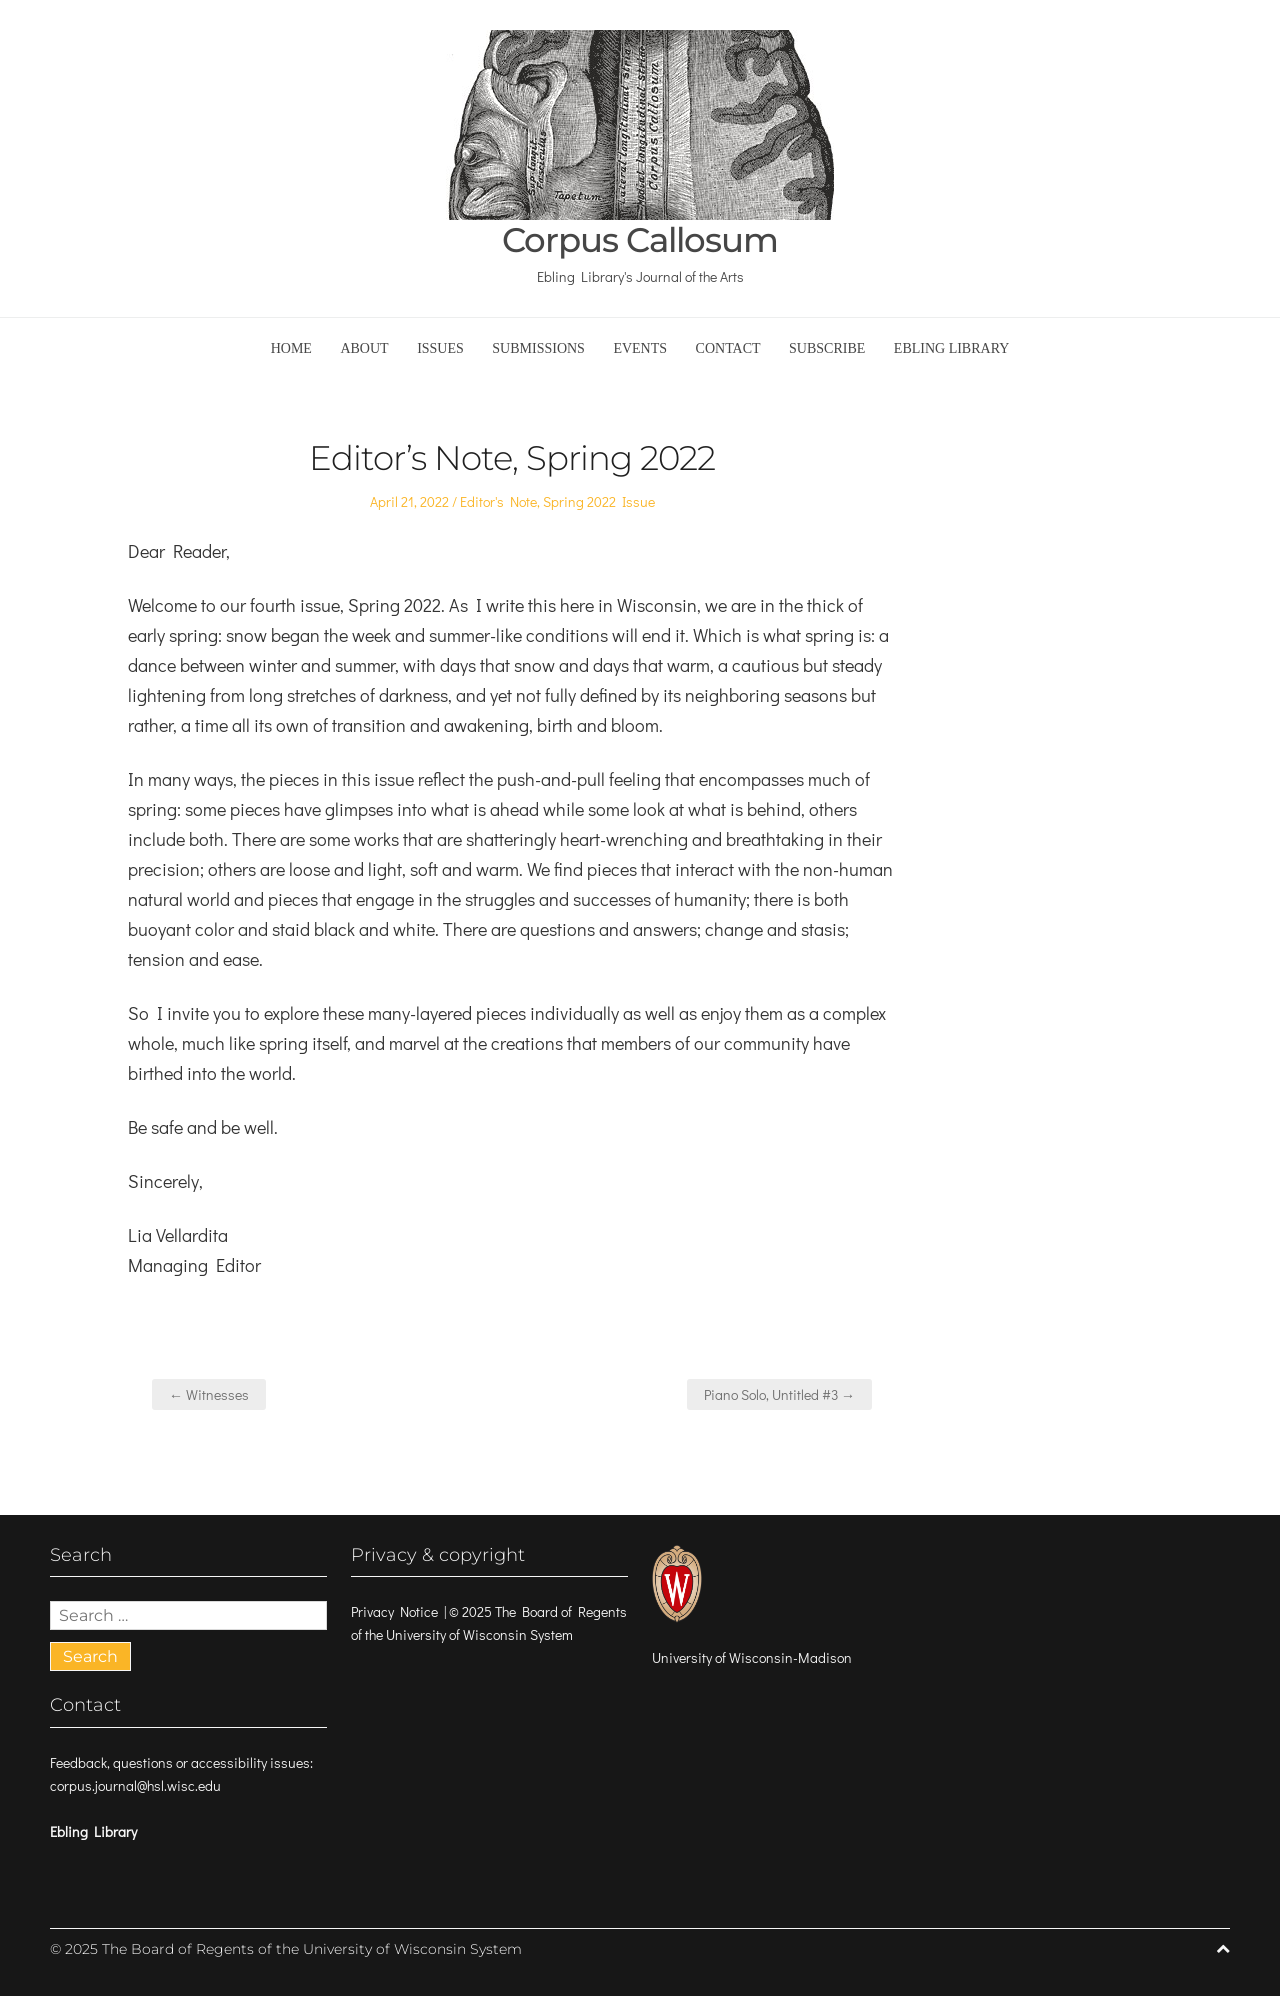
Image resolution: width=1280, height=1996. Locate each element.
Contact (728, 348)
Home (291, 348)
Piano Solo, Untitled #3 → (779, 1394)
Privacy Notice (394, 1611)
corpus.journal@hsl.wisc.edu (135, 1785)
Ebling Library (952, 348)
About (364, 348)
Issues (440, 348)
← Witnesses (209, 1394)
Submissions (538, 348)
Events (640, 348)
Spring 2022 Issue (599, 501)
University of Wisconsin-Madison (752, 1657)
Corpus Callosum (640, 240)
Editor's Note (498, 501)
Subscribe (827, 348)
